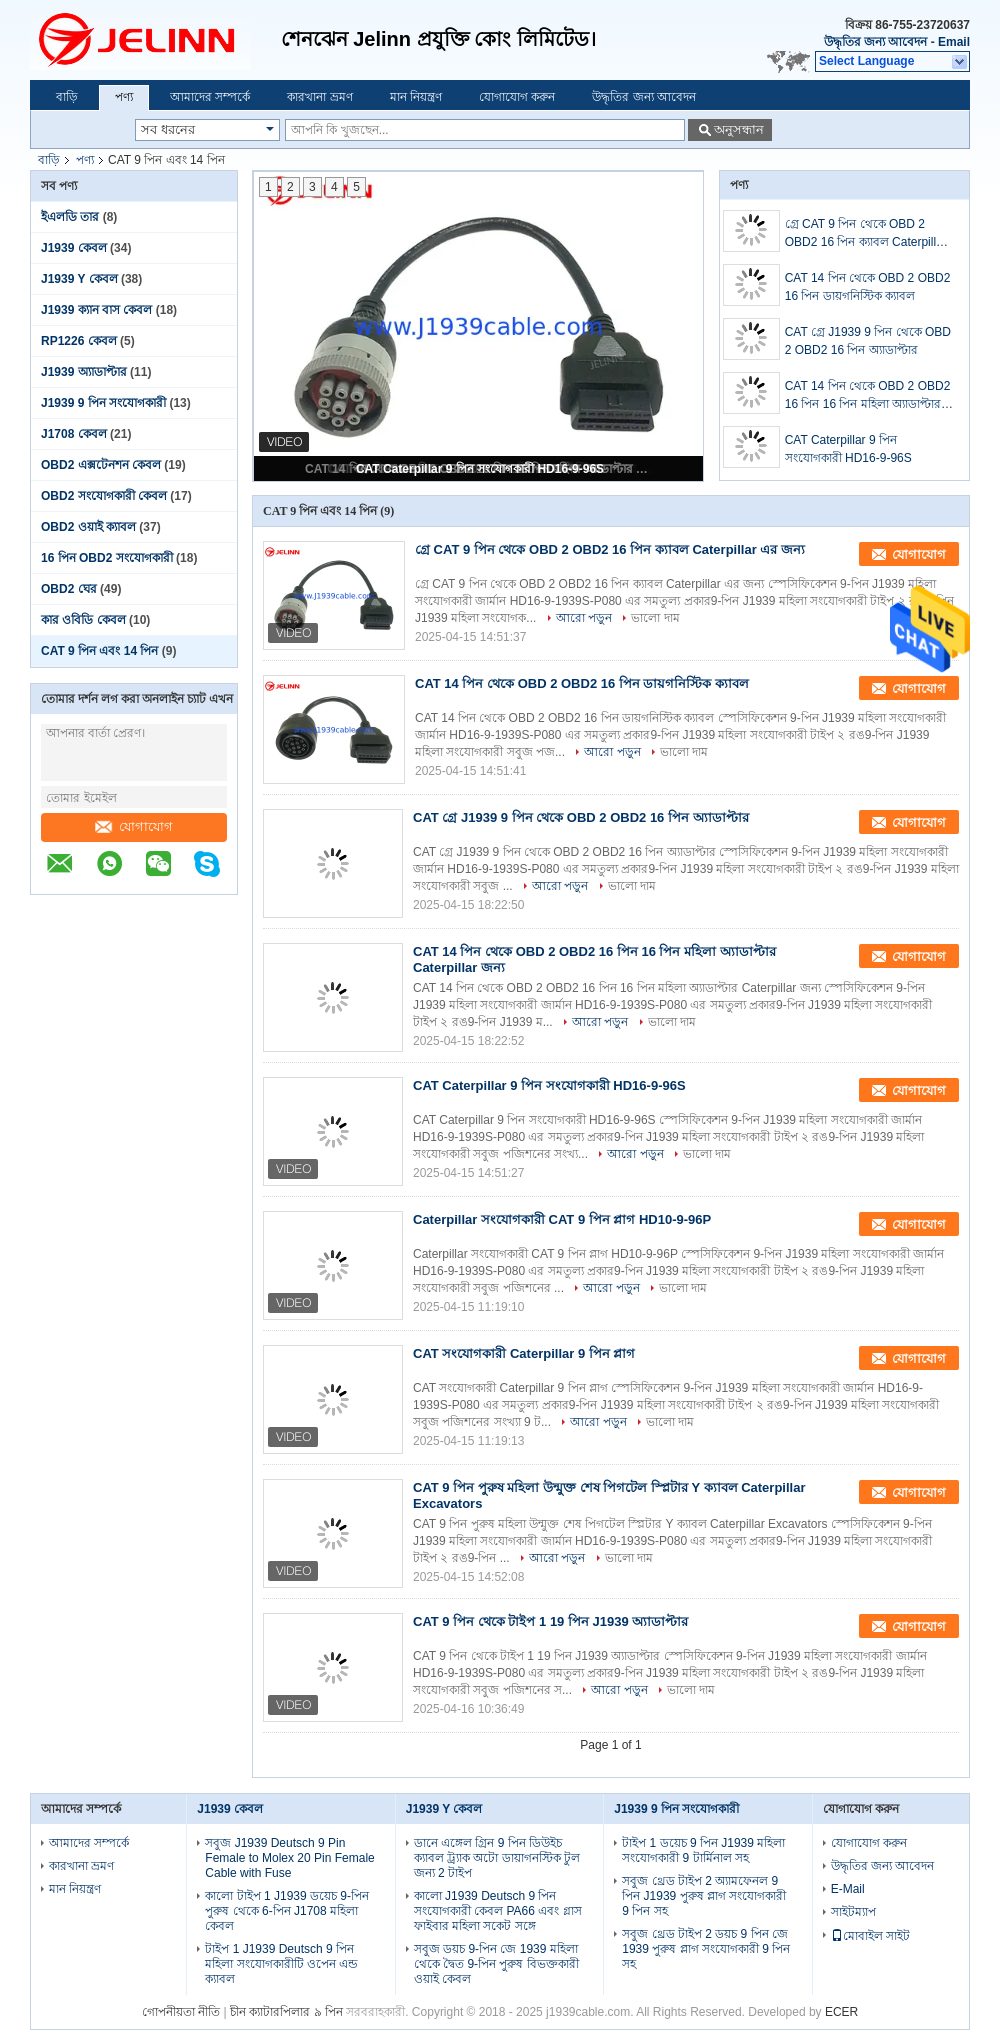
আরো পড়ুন (584, 618)
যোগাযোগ (134, 826)
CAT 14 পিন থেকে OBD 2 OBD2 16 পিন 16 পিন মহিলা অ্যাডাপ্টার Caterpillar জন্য (868, 396)
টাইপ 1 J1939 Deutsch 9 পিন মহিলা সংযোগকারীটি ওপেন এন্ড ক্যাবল (281, 1964)
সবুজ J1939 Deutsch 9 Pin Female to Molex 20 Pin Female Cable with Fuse (289, 1858)
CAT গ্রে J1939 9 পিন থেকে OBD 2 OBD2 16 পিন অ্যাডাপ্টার (868, 341)
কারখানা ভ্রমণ (319, 97)
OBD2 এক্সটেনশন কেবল (101, 465)
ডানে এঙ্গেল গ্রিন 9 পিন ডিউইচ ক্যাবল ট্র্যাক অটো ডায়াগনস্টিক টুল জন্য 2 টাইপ (497, 1858)
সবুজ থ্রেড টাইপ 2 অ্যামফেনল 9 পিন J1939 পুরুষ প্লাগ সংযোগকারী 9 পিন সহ (704, 1896)
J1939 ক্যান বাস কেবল (96, 310)
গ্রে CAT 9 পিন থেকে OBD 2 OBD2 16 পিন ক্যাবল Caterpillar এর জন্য (866, 234)
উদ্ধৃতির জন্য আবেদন (876, 42)
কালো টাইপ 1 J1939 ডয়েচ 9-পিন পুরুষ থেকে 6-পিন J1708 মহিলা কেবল (287, 1911)
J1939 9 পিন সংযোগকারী (103, 403)
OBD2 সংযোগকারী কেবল (104, 496)
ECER (841, 2012)
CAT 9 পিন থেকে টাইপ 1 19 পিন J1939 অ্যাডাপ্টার (550, 1621)
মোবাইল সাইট (870, 1936)
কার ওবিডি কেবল (83, 620)
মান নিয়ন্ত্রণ (416, 97)
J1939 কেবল (74, 248)
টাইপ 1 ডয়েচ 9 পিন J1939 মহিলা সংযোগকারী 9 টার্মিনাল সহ (703, 1850)
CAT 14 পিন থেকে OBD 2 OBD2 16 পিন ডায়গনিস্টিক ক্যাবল (868, 287)
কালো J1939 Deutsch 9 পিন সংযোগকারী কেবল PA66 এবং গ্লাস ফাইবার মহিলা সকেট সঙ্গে (498, 1911)
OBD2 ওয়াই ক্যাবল (88, 527)
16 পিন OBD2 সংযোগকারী (107, 558)
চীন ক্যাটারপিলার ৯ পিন (286, 2012)
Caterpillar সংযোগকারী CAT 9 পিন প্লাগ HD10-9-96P (562, 1219)
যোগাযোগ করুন (517, 97)
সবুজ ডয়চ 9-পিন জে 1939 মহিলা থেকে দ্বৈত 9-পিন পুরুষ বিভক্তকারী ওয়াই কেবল (496, 1964)
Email (954, 42)
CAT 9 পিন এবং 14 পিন (99, 651)
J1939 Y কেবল (79, 279)
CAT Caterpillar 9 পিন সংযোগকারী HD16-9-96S (480, 469)
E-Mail (848, 1889)
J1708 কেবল (74, 434)
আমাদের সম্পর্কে (210, 97)
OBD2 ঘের (69, 589)
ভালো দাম (655, 618)
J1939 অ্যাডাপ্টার (84, 372)
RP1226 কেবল (79, 341)
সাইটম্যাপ (853, 1912)
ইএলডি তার (70, 217)
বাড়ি (67, 97)
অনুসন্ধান (739, 129)
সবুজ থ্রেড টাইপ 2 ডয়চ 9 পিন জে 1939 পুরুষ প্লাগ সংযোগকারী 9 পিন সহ (706, 1949)
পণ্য (124, 97)
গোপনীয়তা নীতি (181, 2012)
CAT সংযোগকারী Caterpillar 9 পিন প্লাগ (524, 1353)
